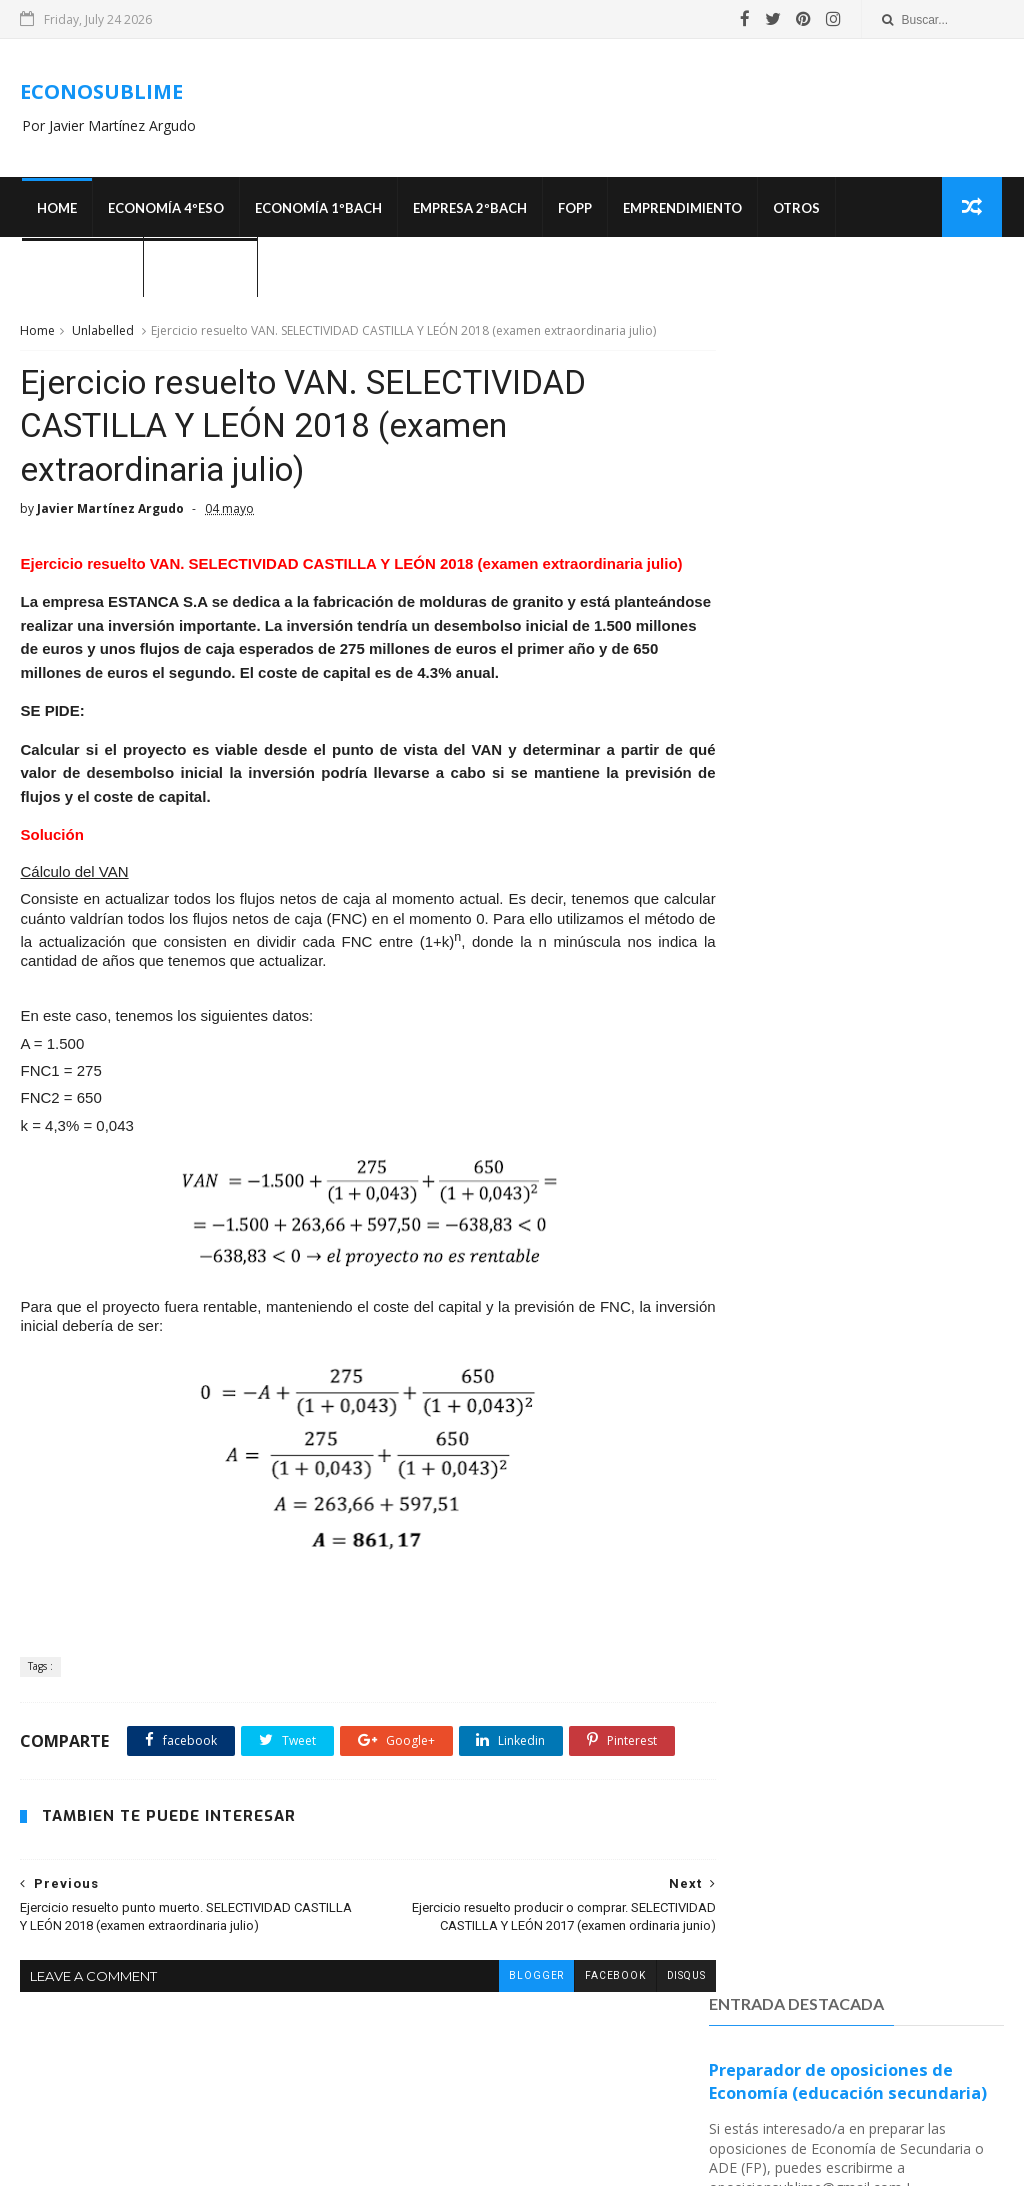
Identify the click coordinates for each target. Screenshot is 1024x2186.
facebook (578, 2054)
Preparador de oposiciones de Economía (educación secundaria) (848, 413)
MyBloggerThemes (724, 2161)
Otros (794, 210)
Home (55, 210)
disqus (649, 2054)
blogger (499, 2054)
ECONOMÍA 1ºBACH (316, 210)
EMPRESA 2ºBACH (468, 210)
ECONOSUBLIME (101, 92)
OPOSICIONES (80, 270)
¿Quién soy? (198, 270)
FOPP (573, 210)
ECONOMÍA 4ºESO (164, 210)
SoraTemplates (613, 2161)
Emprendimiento (680, 210)
